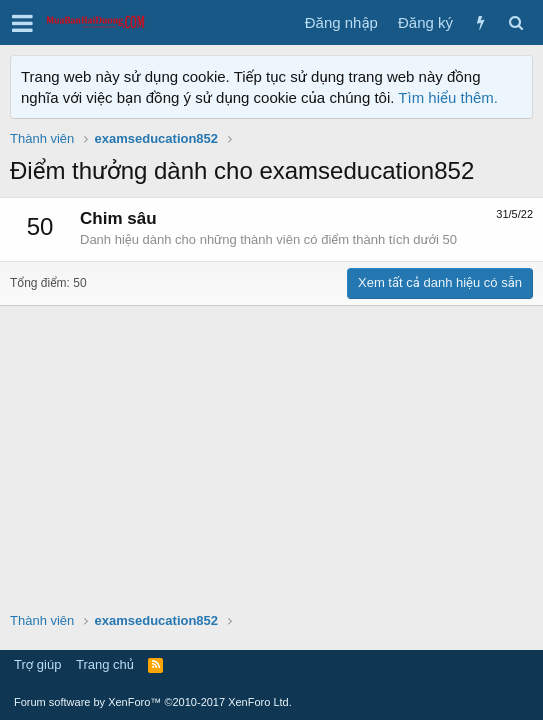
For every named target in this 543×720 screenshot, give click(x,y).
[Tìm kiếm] (515, 22)
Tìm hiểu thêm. (448, 97)
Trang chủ (105, 664)
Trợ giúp (37, 664)
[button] (22, 23)
